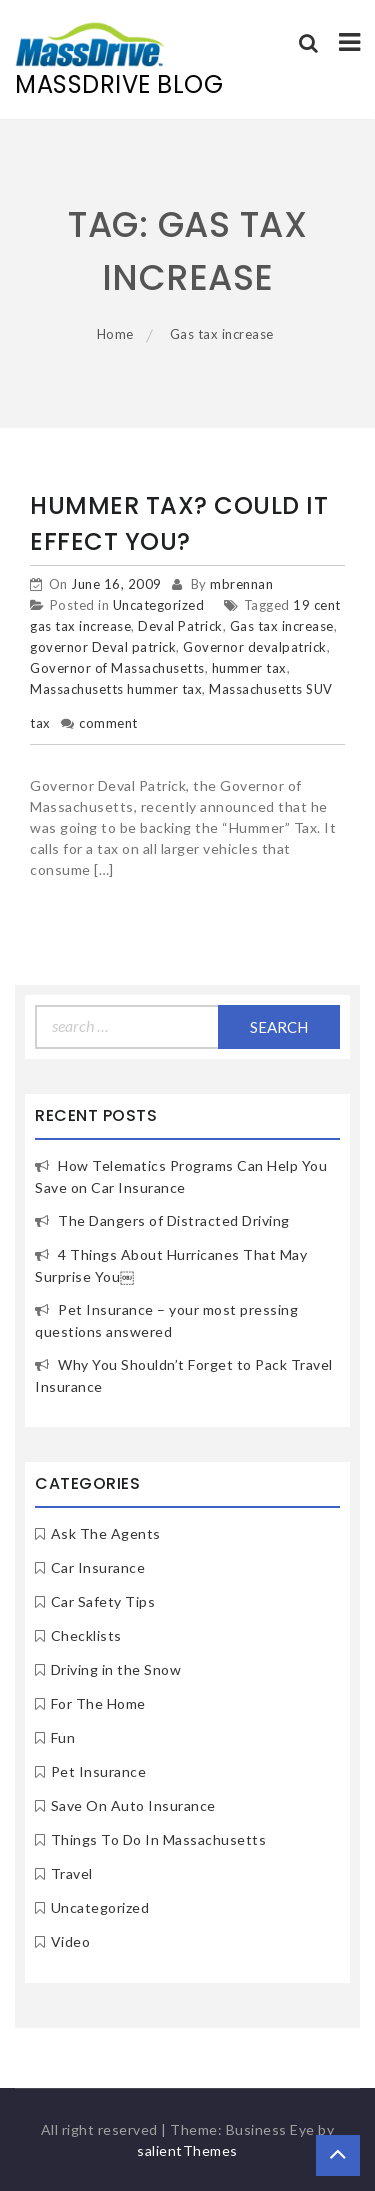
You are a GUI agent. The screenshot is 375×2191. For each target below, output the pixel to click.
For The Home (98, 1703)
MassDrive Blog (119, 84)
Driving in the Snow (116, 1669)
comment (108, 723)
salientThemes (187, 2150)
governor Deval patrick (103, 647)
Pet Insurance (99, 1771)
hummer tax (249, 668)
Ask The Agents (106, 1533)
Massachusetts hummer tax (116, 689)
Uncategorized (159, 605)
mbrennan (241, 584)
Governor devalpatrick (255, 647)
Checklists (86, 1635)
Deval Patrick (180, 626)
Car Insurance (98, 1567)
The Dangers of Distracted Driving (174, 1220)
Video (71, 1941)
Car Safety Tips (103, 1601)
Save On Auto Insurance (133, 1805)
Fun (63, 1737)
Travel (72, 1873)
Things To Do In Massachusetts (159, 1839)
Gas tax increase (282, 626)
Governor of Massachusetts (117, 668)
